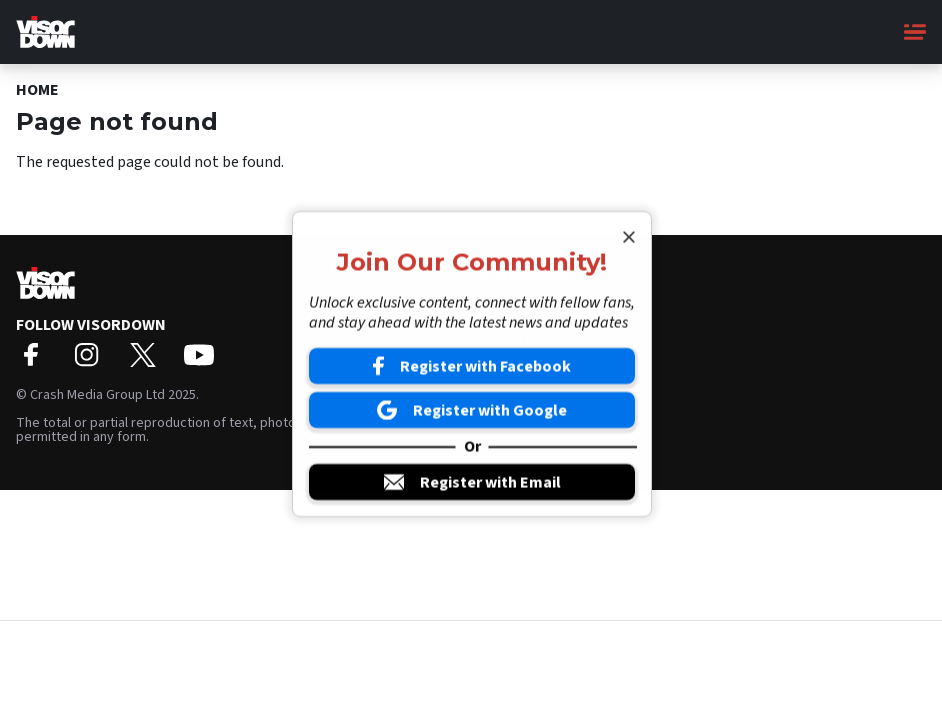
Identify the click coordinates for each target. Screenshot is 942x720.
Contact (502, 321)
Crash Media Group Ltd (97, 395)
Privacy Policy (520, 340)
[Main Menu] (915, 32)
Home (37, 90)
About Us (506, 302)
